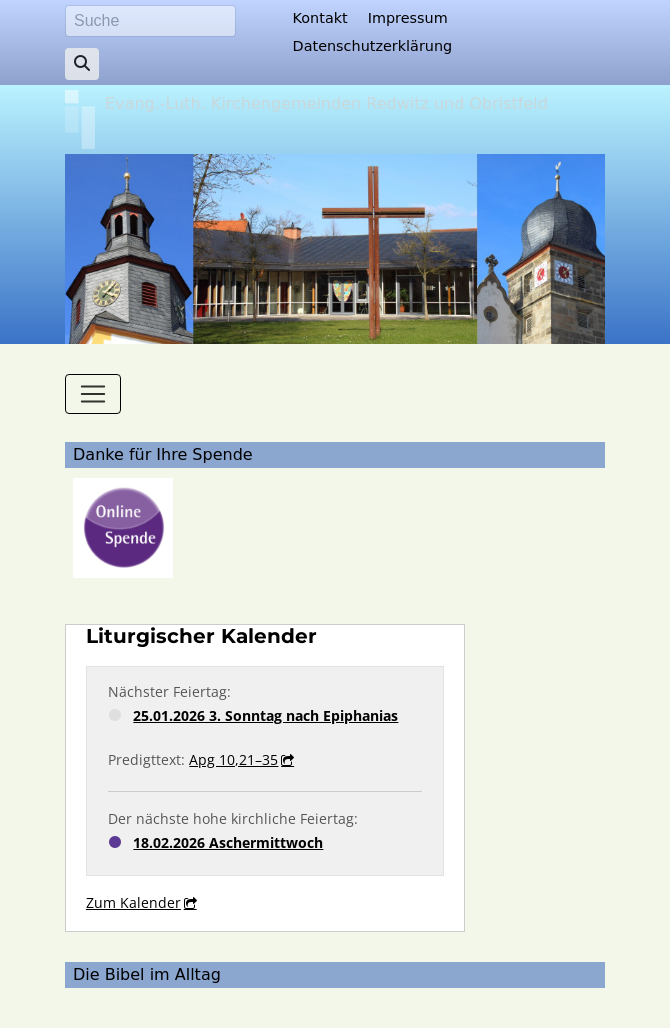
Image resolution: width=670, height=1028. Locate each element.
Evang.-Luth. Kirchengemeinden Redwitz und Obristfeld (326, 103)
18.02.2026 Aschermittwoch (228, 842)
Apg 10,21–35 (233, 759)
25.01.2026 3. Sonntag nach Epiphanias (265, 715)
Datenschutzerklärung (373, 46)
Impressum (408, 18)
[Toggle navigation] (93, 394)
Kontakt (320, 18)
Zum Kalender (133, 902)
